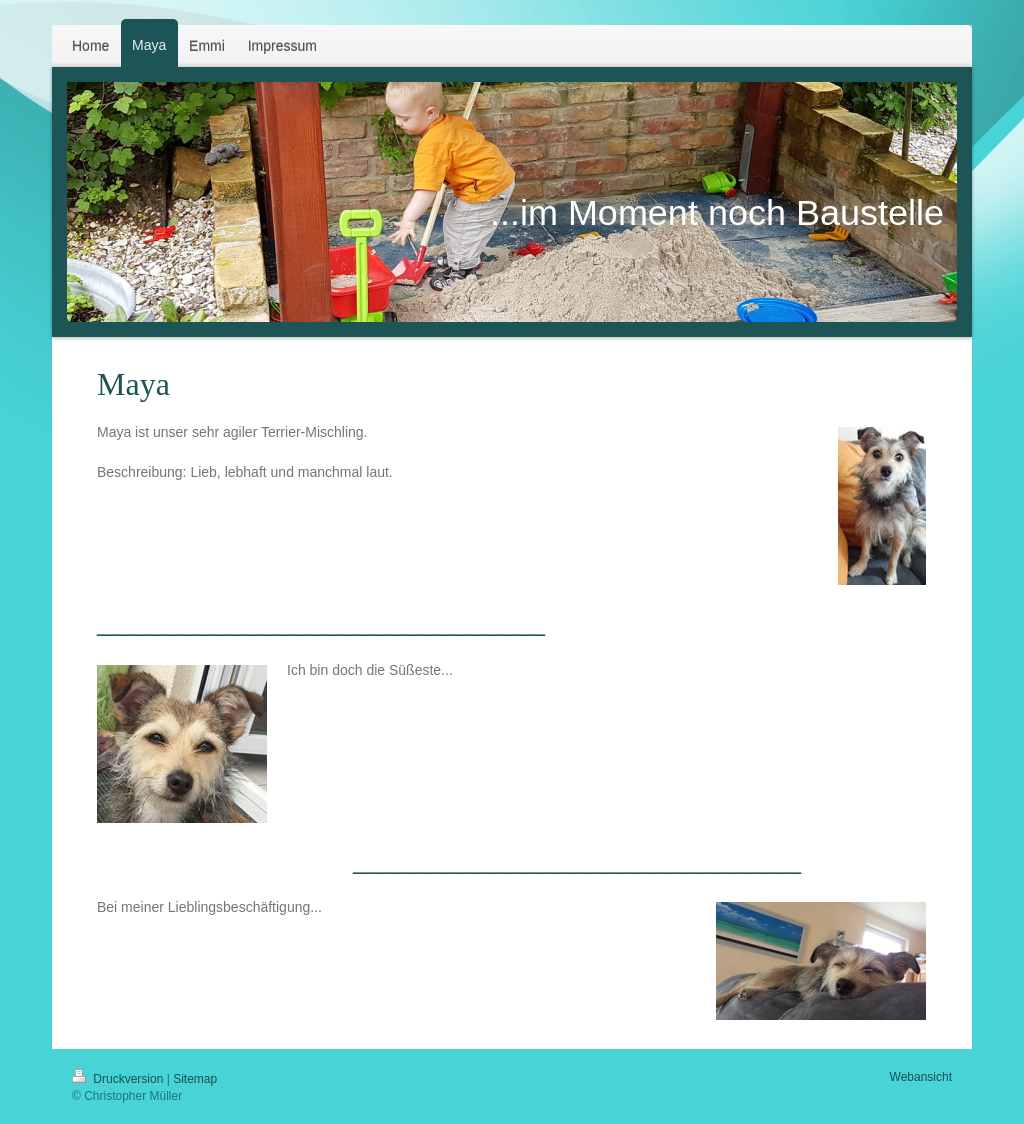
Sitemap (195, 1079)
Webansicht (921, 1077)
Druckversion (119, 1079)
